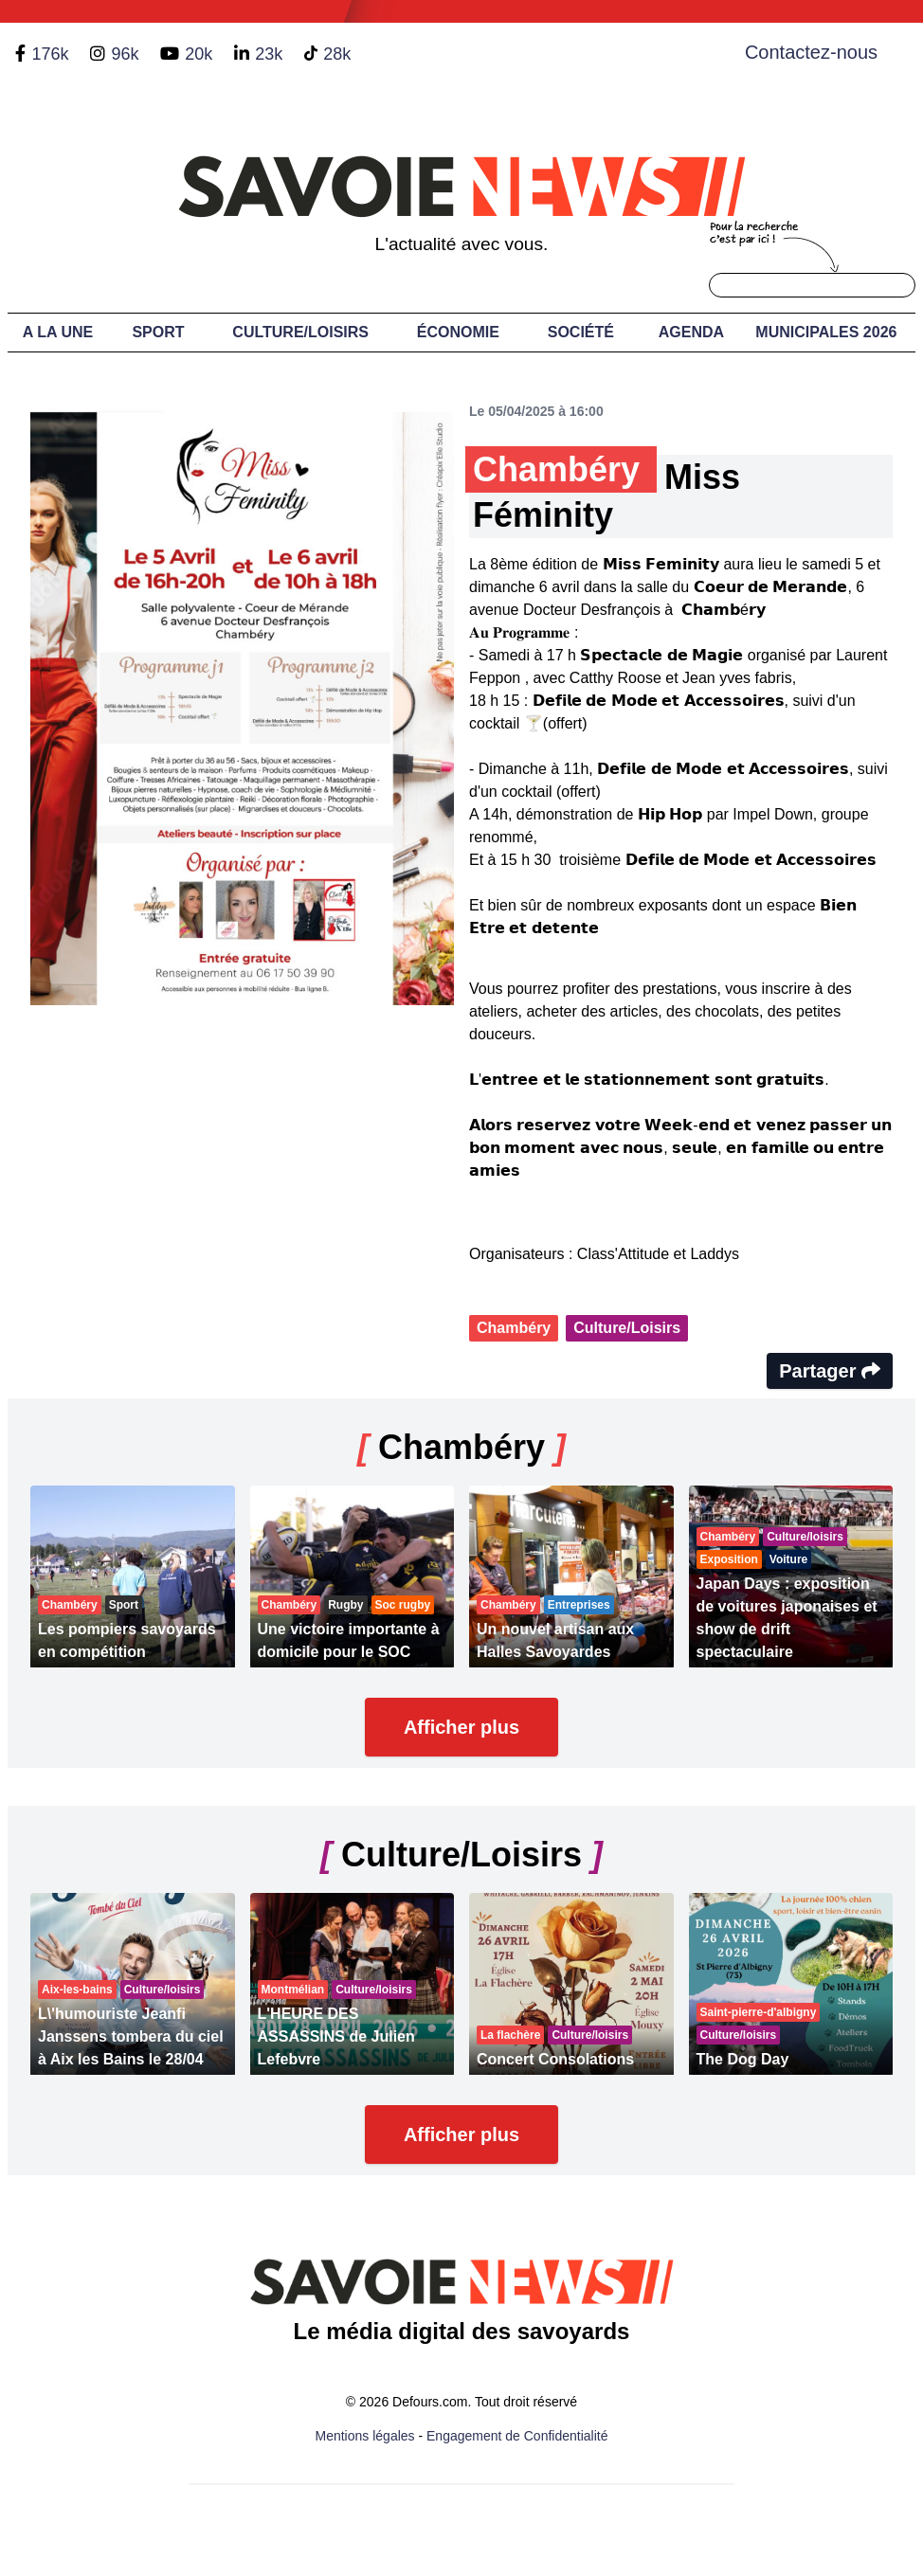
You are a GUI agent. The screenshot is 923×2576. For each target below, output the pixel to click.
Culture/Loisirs (300, 332)
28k (337, 54)
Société (581, 332)
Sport (158, 332)
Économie (458, 332)
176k (49, 54)
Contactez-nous (811, 52)
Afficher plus (461, 1727)
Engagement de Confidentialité (516, 2435)
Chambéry (514, 1328)
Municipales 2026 (825, 332)
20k (198, 54)
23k (268, 54)
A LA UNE (58, 332)
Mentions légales (365, 2435)
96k (124, 54)
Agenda (691, 332)
